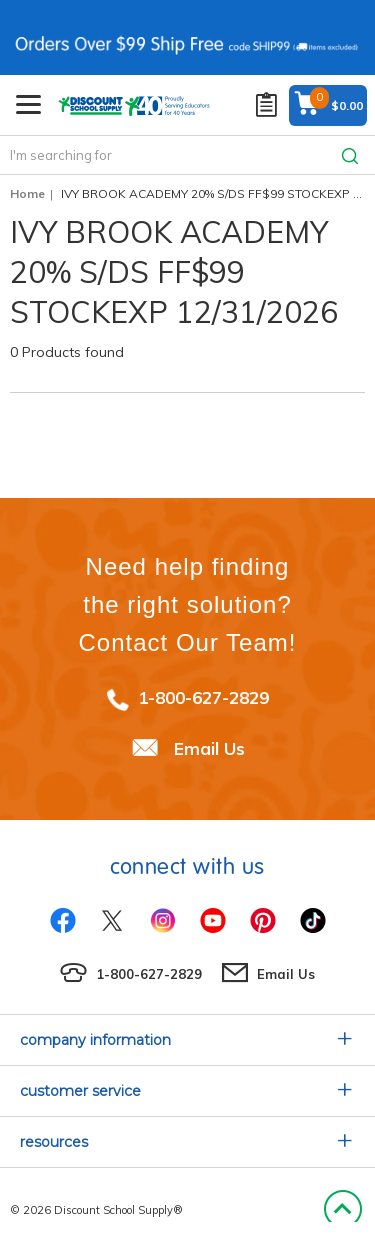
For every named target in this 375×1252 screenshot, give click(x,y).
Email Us (209, 748)
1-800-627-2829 (203, 697)
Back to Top (342, 1210)
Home (27, 193)
